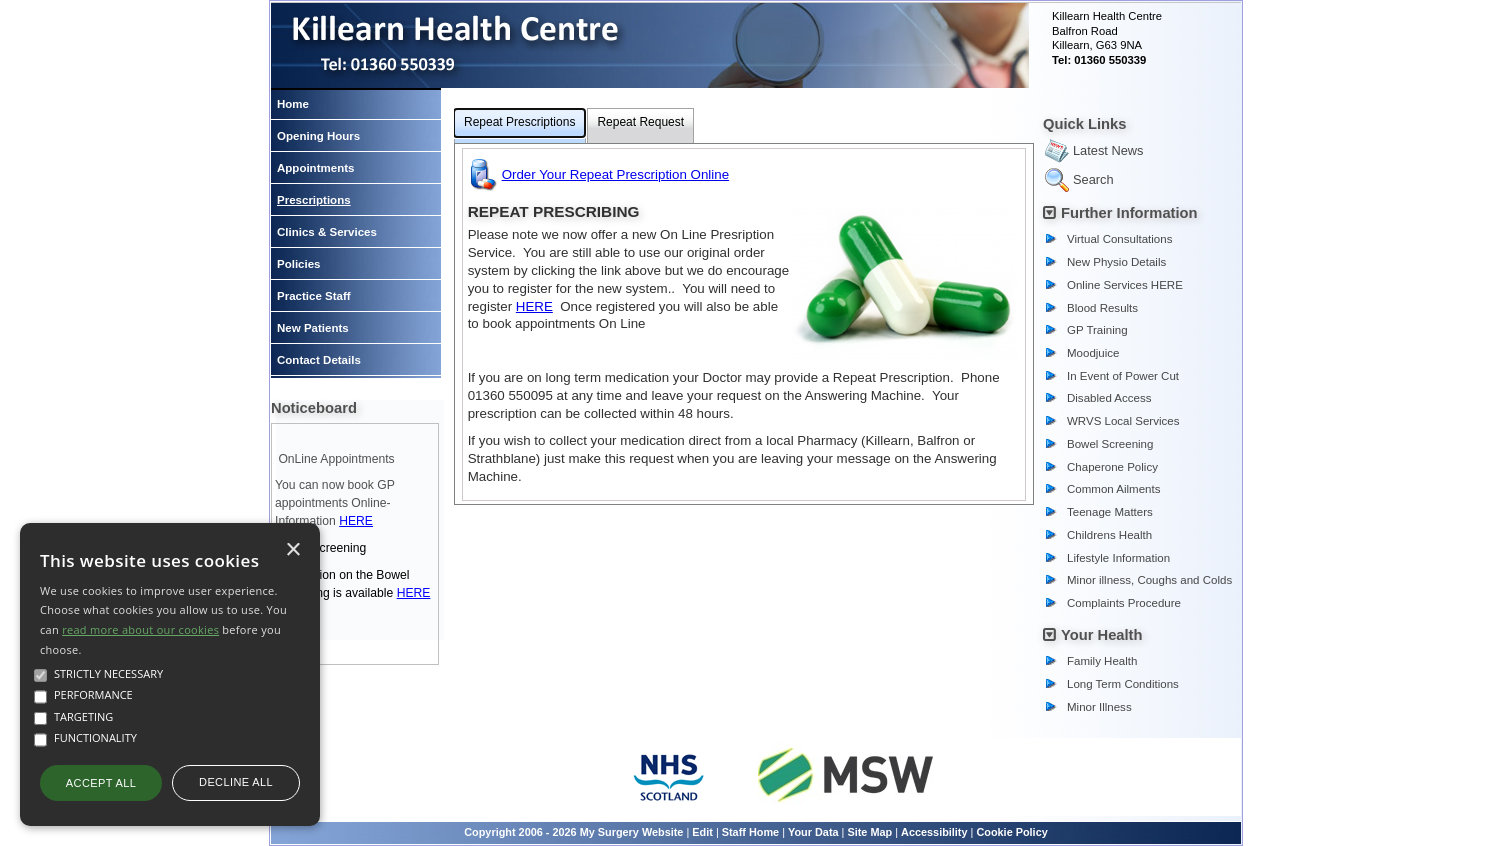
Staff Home (750, 832)
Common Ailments (1113, 489)
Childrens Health (1109, 535)
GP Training (1097, 330)
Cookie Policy (1011, 832)
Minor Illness (1099, 707)
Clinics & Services (327, 232)
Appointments (315, 168)
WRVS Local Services (1123, 421)
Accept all (101, 783)
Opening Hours (318, 136)
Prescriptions (314, 200)
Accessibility (934, 832)
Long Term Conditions (1123, 684)
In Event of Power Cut (1123, 376)
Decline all (236, 782)
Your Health (1102, 635)
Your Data (813, 832)
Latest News (1108, 150)
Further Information (1129, 213)
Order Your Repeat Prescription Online (615, 174)
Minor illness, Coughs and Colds (1149, 580)
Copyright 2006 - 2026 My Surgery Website (573, 832)
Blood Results (1102, 308)
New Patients (313, 328)
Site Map (869, 832)
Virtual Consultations (1119, 239)
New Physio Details (1116, 262)
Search (1093, 179)
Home (293, 104)
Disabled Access (1109, 398)
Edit (702, 832)
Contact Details (319, 360)
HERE (356, 521)
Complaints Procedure (1124, 603)
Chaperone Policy (1112, 467)
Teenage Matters (1110, 512)
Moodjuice (1093, 353)
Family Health (1102, 661)
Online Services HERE (1125, 285)
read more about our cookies (140, 629)
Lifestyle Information (1118, 558)
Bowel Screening (1110, 444)
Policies (299, 264)
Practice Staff (314, 296)
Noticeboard (314, 408)
